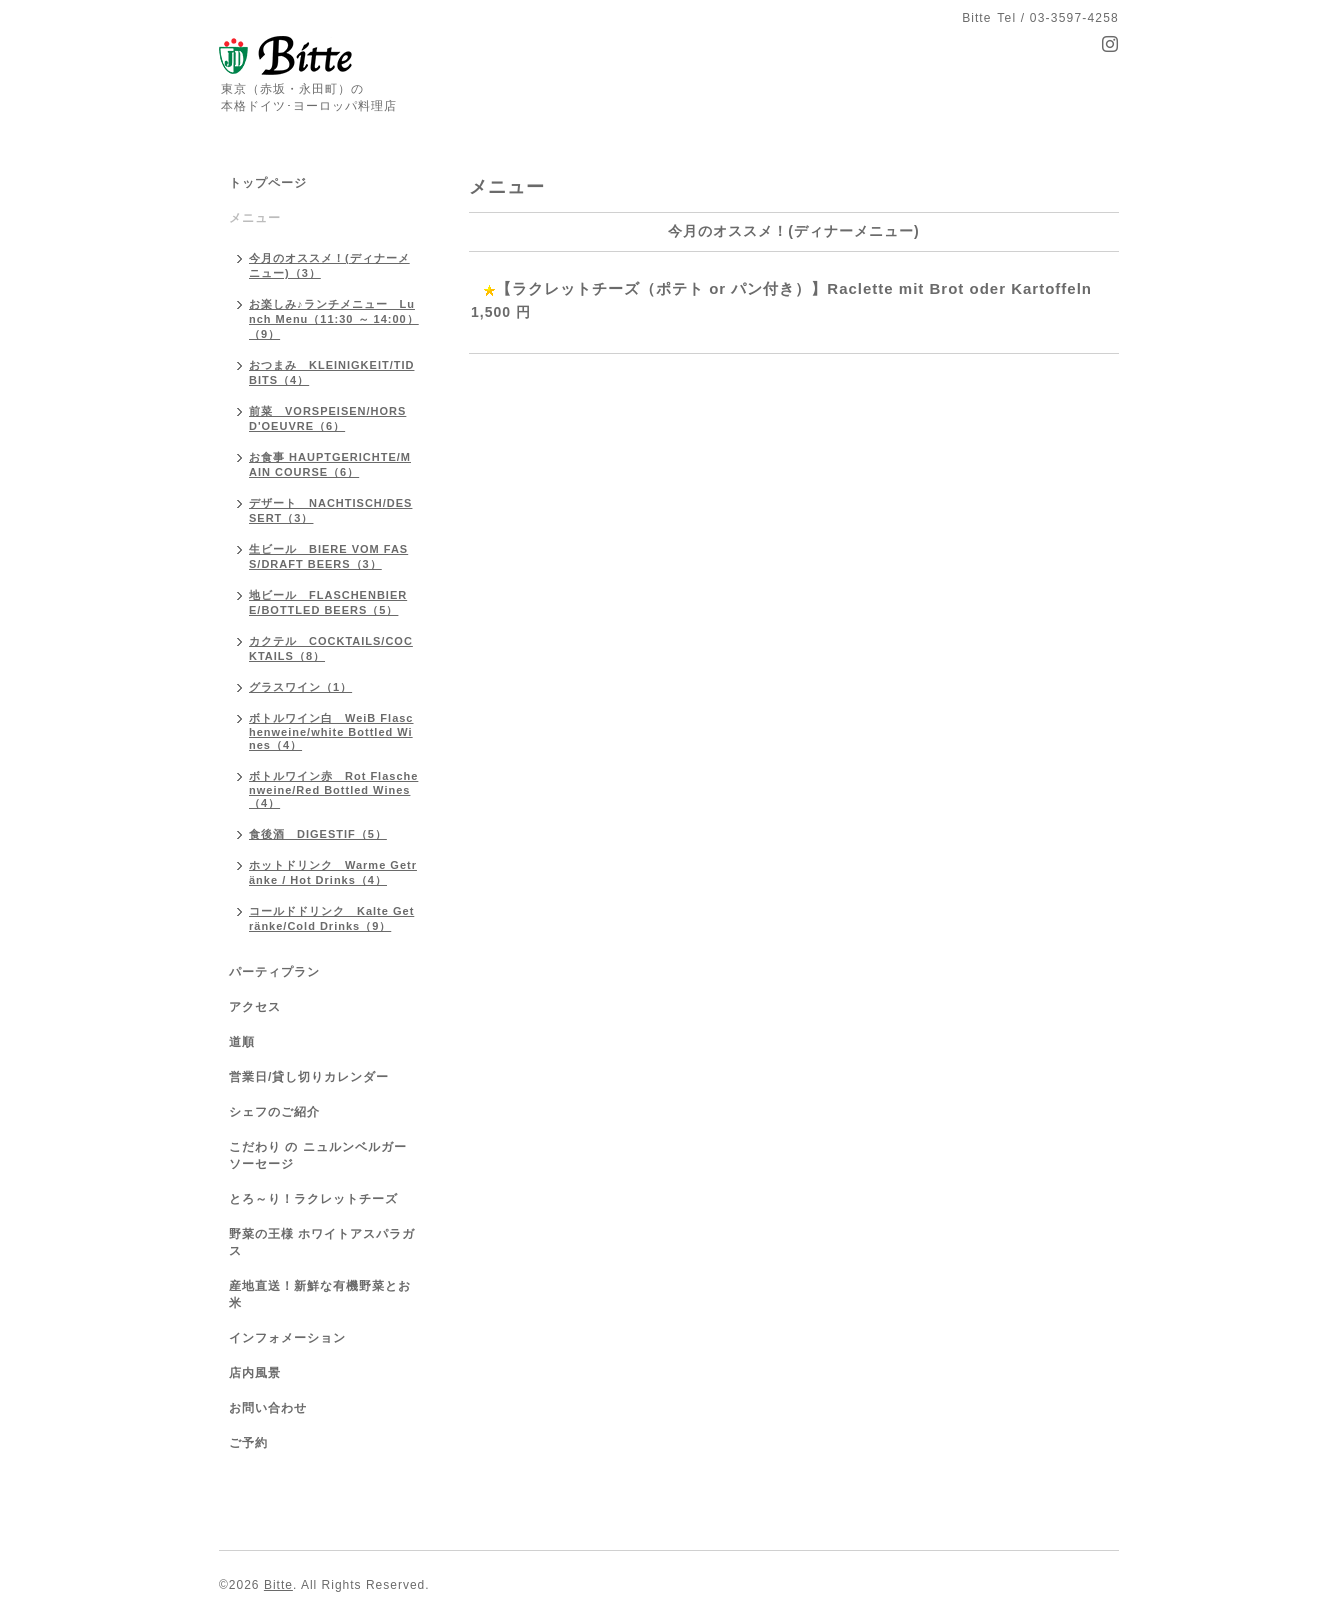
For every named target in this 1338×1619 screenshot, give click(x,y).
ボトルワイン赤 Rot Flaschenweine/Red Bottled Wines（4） (333, 789)
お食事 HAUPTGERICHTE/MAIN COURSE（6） (330, 464)
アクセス (255, 1007)
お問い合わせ (268, 1408)
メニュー (255, 218)
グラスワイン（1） (300, 687)
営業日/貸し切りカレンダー (309, 1077)
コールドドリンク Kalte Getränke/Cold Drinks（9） (331, 918)
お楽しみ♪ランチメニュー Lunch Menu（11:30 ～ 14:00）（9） (334, 319)
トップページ (268, 183)
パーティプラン (274, 972)
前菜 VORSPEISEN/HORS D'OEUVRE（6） (327, 418)
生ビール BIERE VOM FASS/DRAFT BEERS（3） (328, 556)
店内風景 (255, 1373)
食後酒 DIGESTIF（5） (318, 834)
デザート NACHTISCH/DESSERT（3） (330, 510)
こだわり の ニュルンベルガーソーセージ (318, 1155)
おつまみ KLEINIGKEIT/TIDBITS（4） (331, 372)
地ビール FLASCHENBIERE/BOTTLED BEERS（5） (328, 602)
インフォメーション (287, 1338)
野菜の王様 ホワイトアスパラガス (322, 1242)
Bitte (278, 1585)
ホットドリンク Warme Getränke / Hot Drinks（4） (333, 872)
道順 (242, 1042)
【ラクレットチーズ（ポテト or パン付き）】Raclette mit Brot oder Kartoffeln (794, 288)
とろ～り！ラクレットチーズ (313, 1199)
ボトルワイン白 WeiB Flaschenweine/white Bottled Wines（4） (331, 731)
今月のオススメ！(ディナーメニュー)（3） (329, 265)
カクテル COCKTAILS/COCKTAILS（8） (331, 648)
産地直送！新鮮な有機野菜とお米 (320, 1294)
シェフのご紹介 (274, 1112)
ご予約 (248, 1443)
